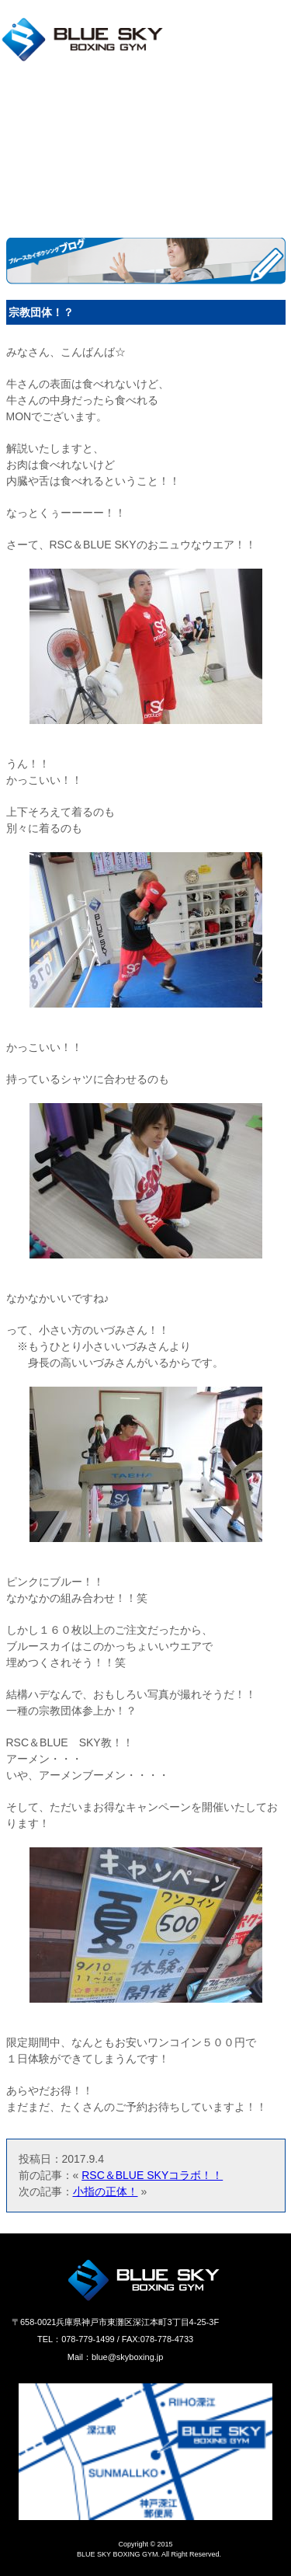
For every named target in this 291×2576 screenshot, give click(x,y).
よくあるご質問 (40, 172)
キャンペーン (35, 147)
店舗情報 (23, 96)
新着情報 (169, 121)
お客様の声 (175, 172)
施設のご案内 (181, 96)
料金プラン (29, 121)
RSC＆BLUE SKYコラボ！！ (152, 2175)
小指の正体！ (105, 2191)
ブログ (163, 147)
